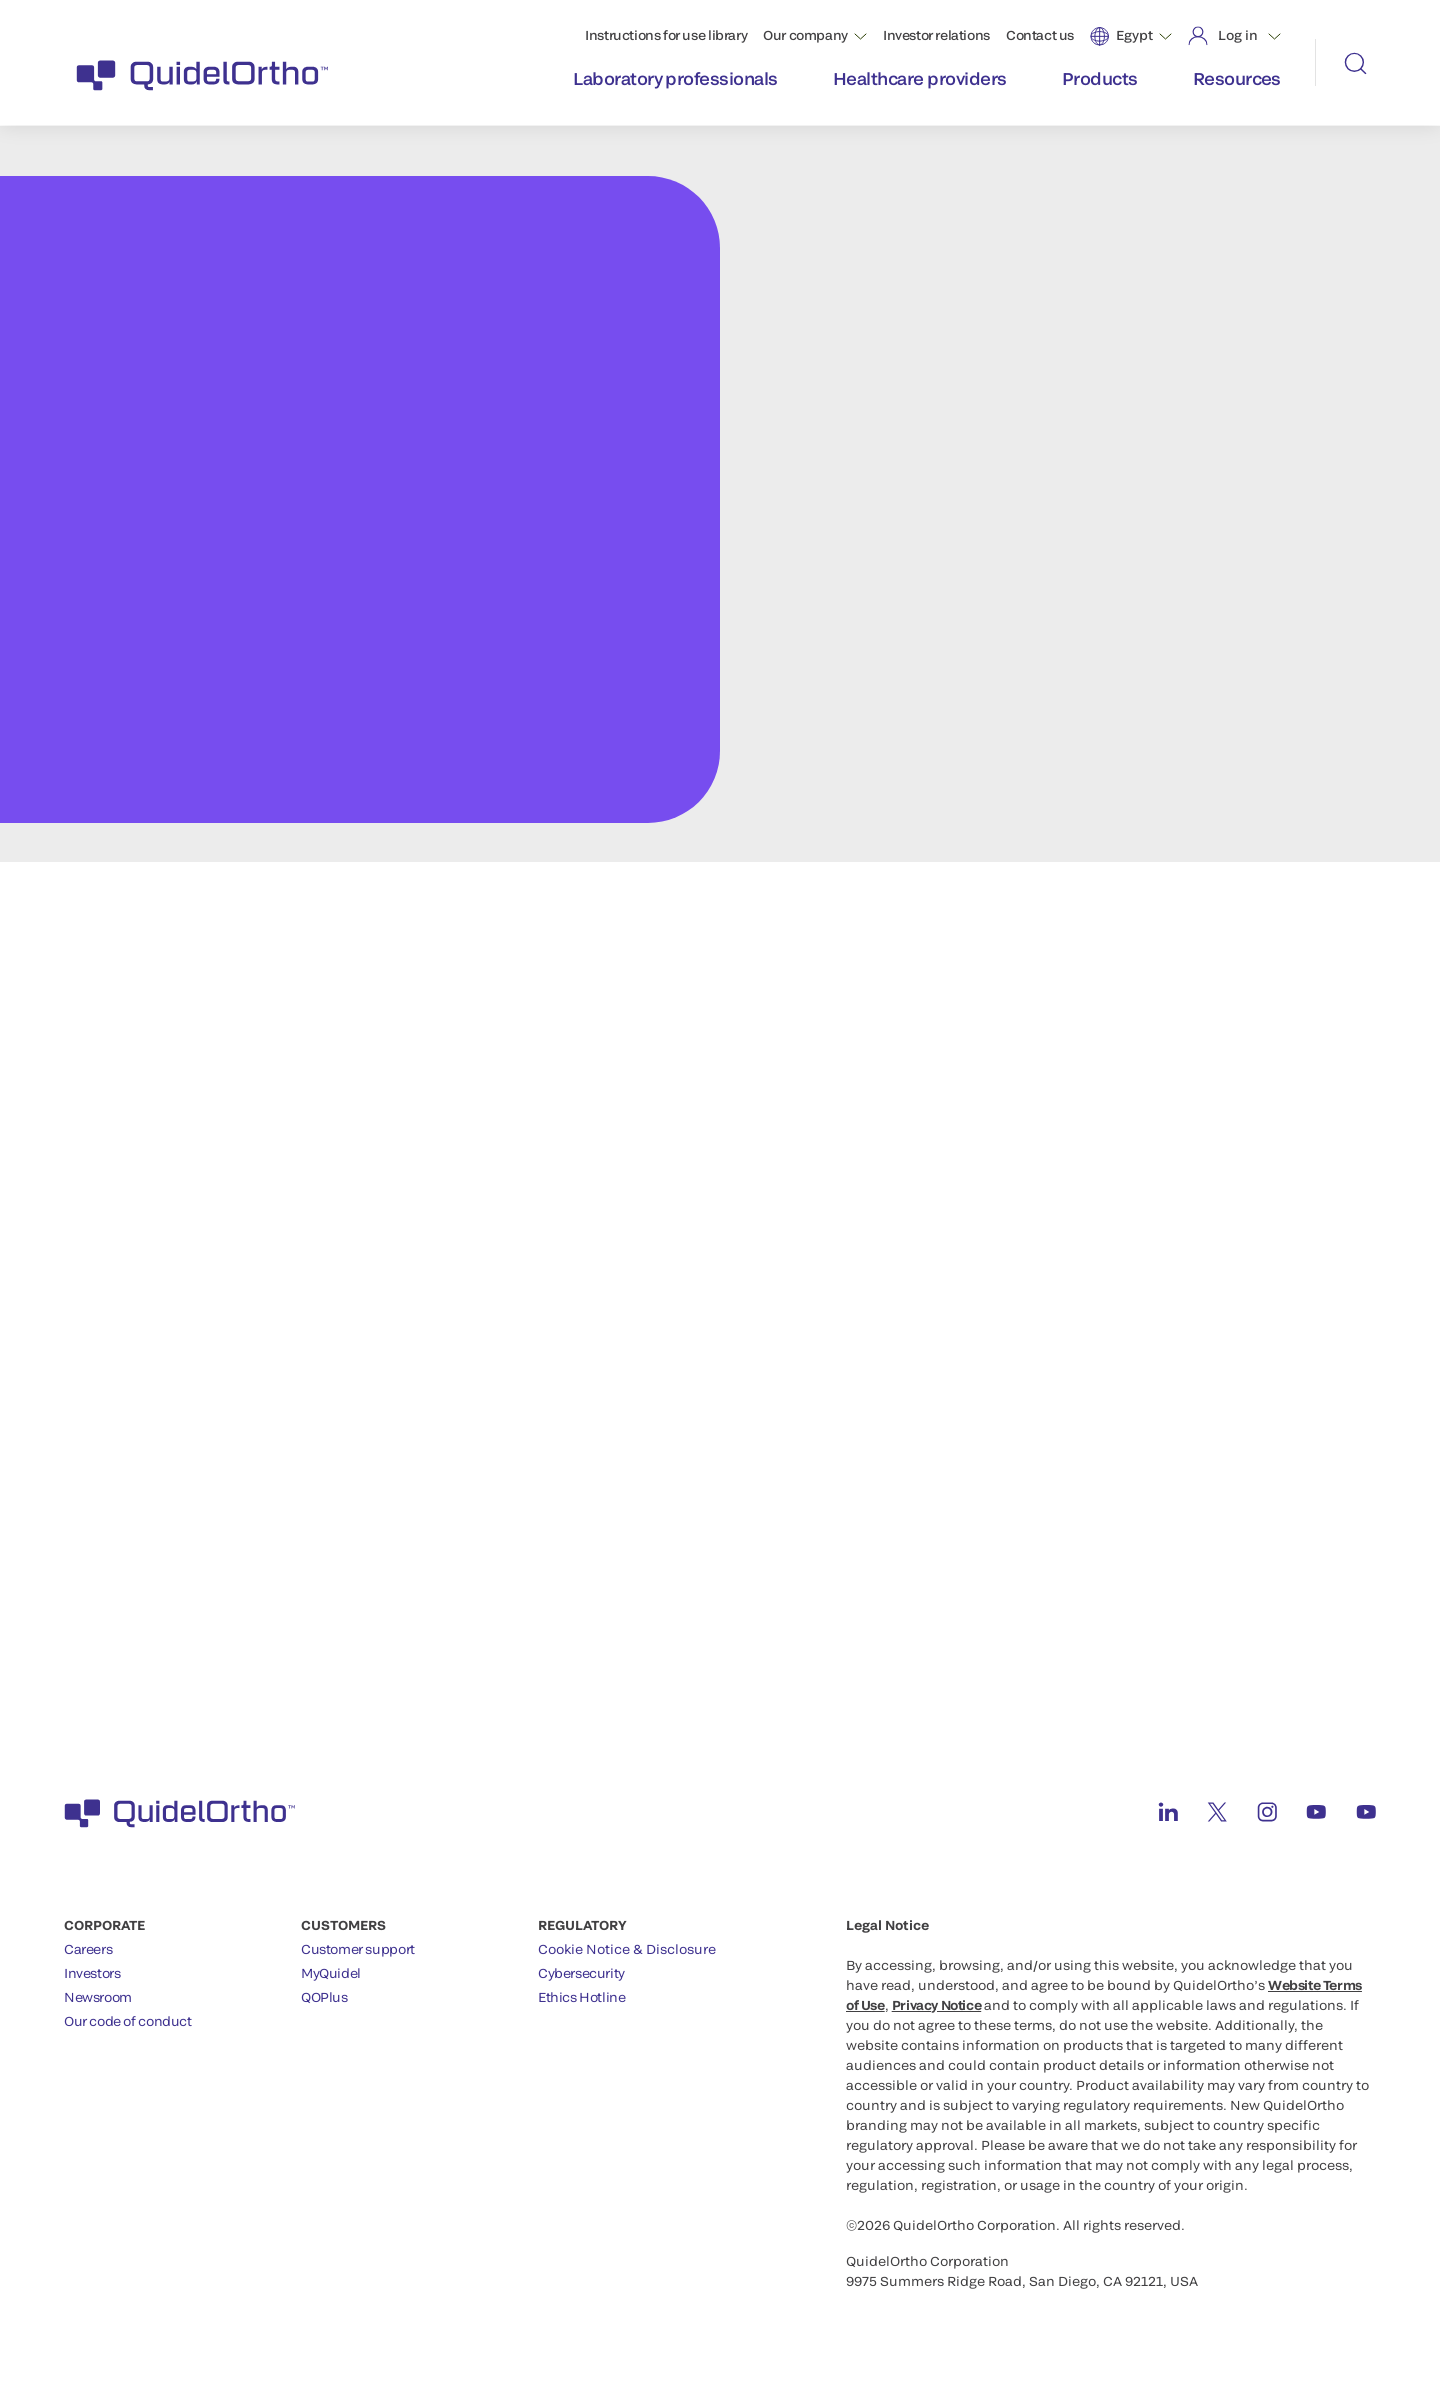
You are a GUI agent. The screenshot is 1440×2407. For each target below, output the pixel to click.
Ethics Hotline (582, 1997)
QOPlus (324, 1997)
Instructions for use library (666, 35)
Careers (88, 1949)
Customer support (358, 1949)
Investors (92, 1973)
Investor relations (936, 35)
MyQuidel (331, 1973)
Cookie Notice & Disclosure (627, 1949)
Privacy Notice (937, 2005)
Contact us (1040, 35)
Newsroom (98, 1997)
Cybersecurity (581, 1973)
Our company (805, 35)
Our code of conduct (128, 2021)
